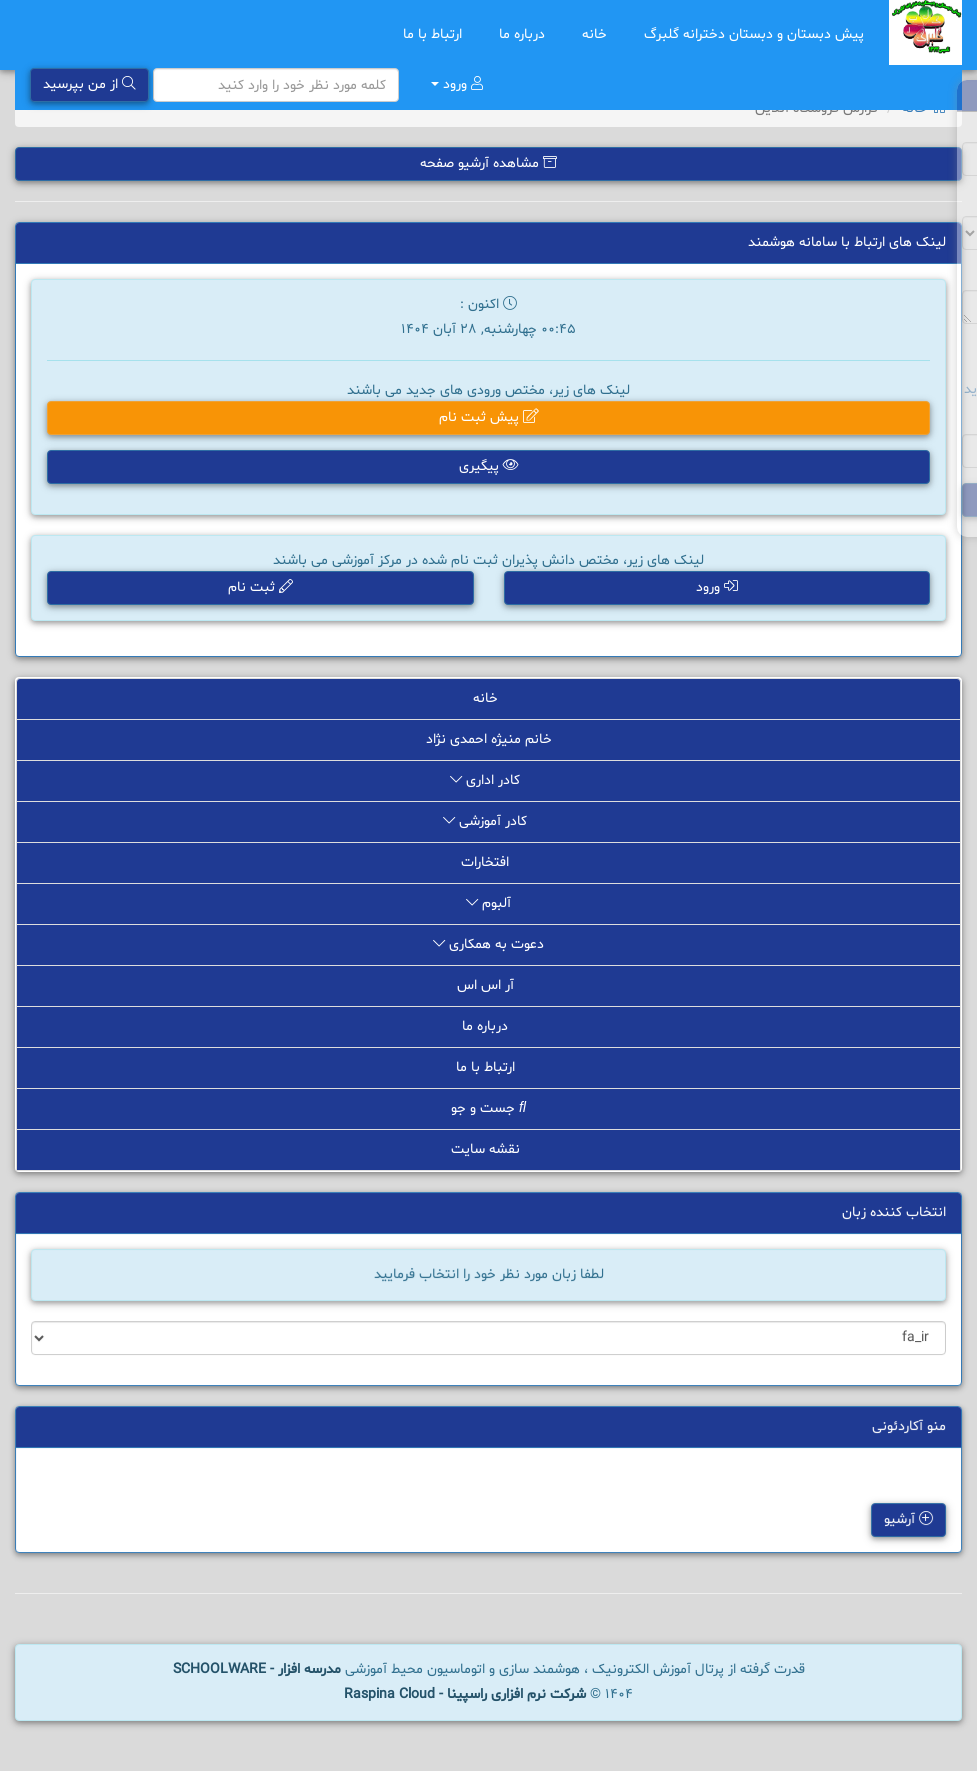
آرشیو (905, 1520)
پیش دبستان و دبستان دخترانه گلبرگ (754, 34)
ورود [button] (717, 587)
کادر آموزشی (488, 821)
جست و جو (488, 1108)
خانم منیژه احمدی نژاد (489, 739)
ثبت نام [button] (260, 587)
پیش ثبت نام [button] (489, 417)
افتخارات (488, 862)
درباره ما (525, 34)
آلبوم (488, 903)
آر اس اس (489, 985)
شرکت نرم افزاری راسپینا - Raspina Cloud (465, 1694)
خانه (598, 34)
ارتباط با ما (436, 34)
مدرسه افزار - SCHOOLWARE (257, 1669)
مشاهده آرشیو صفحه (488, 163)
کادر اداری (488, 780)
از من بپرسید (89, 84)
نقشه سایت (489, 1149)
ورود (457, 84)
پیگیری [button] (489, 466)
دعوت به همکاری (488, 944)
